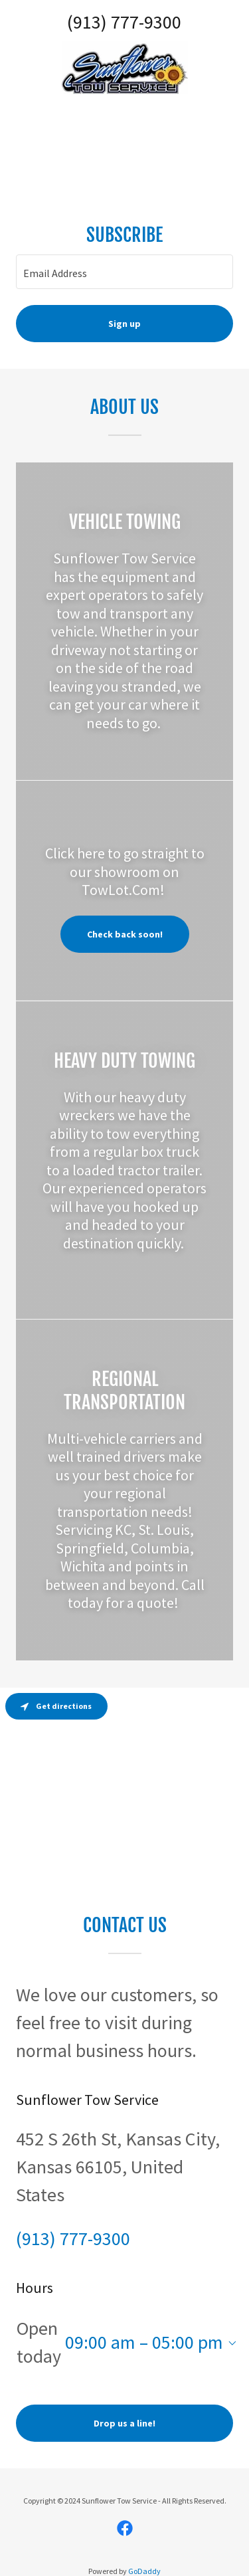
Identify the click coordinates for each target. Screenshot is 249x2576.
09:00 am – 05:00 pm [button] (144, 2342)
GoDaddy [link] (144, 2571)
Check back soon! (125, 934)
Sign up (124, 324)
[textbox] (124, 271)
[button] (229, 2343)
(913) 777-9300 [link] (124, 22)
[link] (125, 67)
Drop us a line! (124, 2423)
